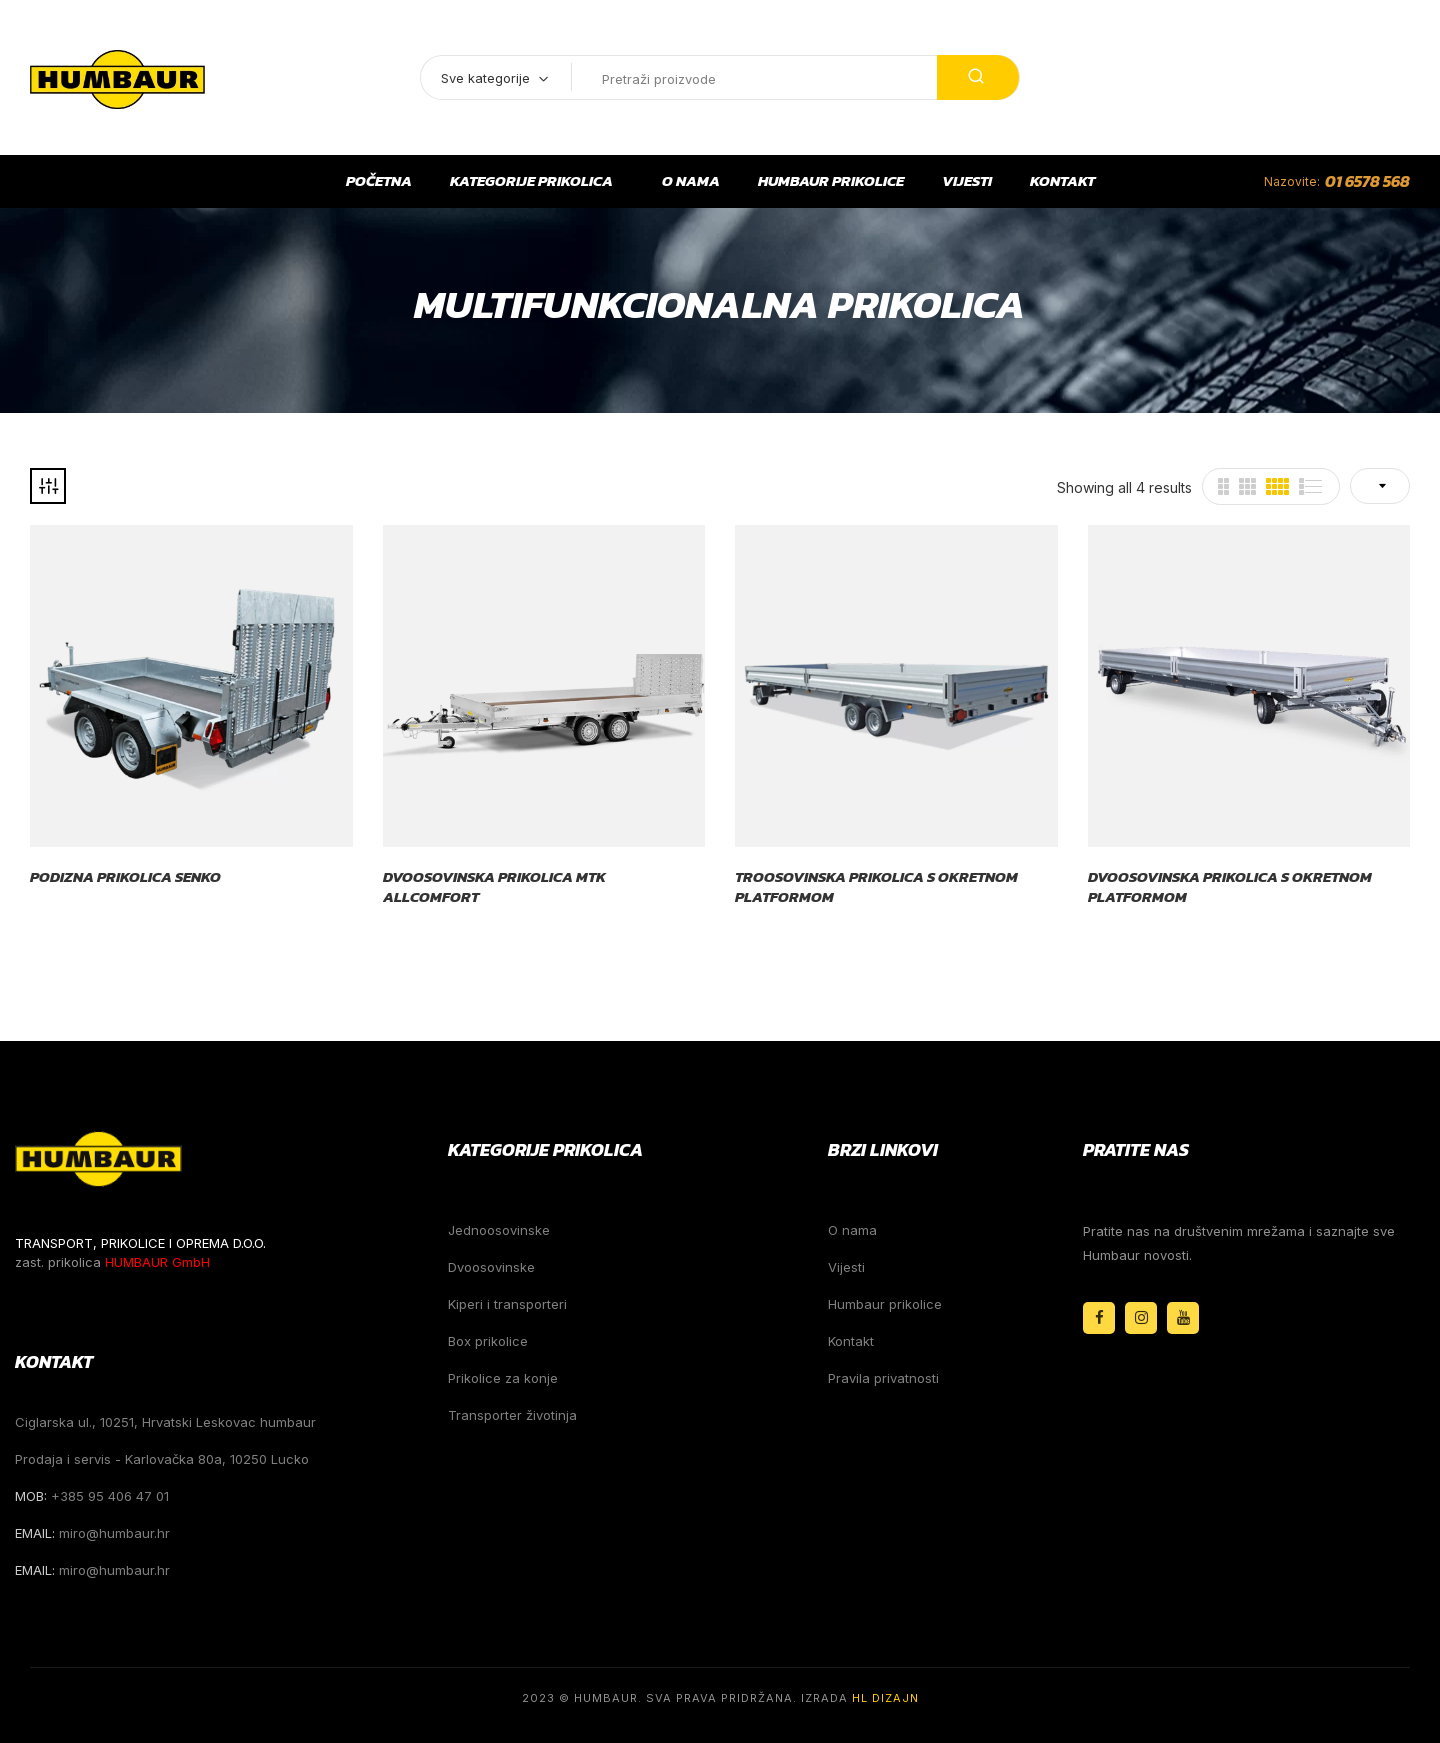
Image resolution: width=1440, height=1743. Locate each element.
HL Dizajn (885, 1698)
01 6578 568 (1367, 181)
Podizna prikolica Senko (125, 877)
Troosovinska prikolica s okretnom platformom (876, 886)
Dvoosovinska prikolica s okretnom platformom (1230, 886)
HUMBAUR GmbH (157, 1262)
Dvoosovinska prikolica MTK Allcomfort (494, 886)
